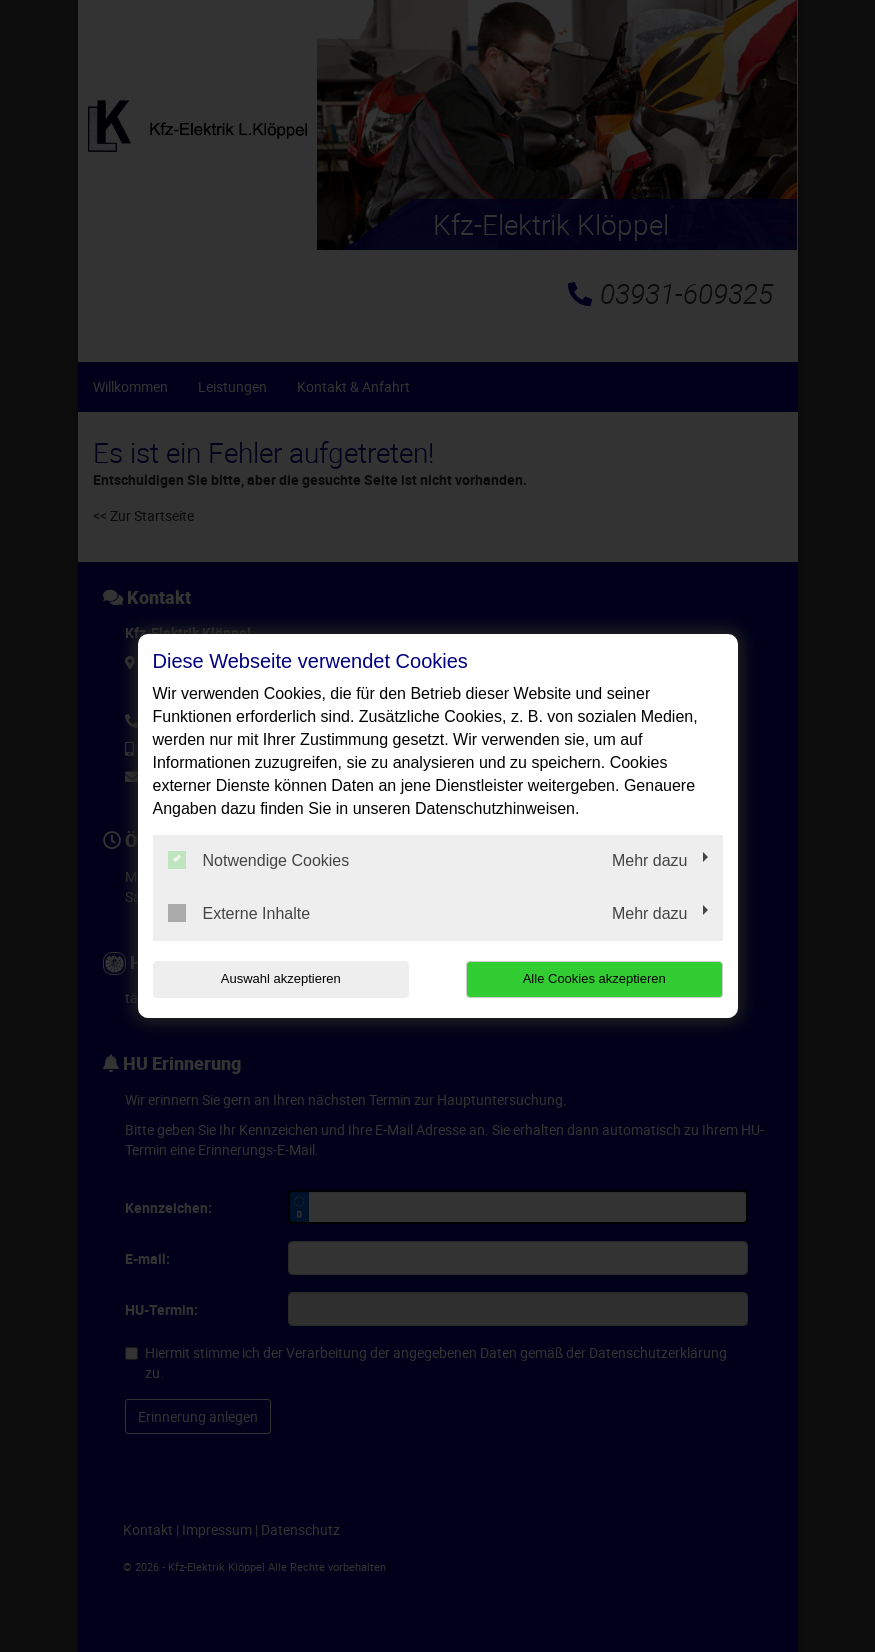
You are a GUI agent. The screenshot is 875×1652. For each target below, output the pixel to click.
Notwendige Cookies (259, 860)
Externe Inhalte (239, 913)
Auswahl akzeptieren (281, 978)
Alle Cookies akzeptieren (594, 978)
